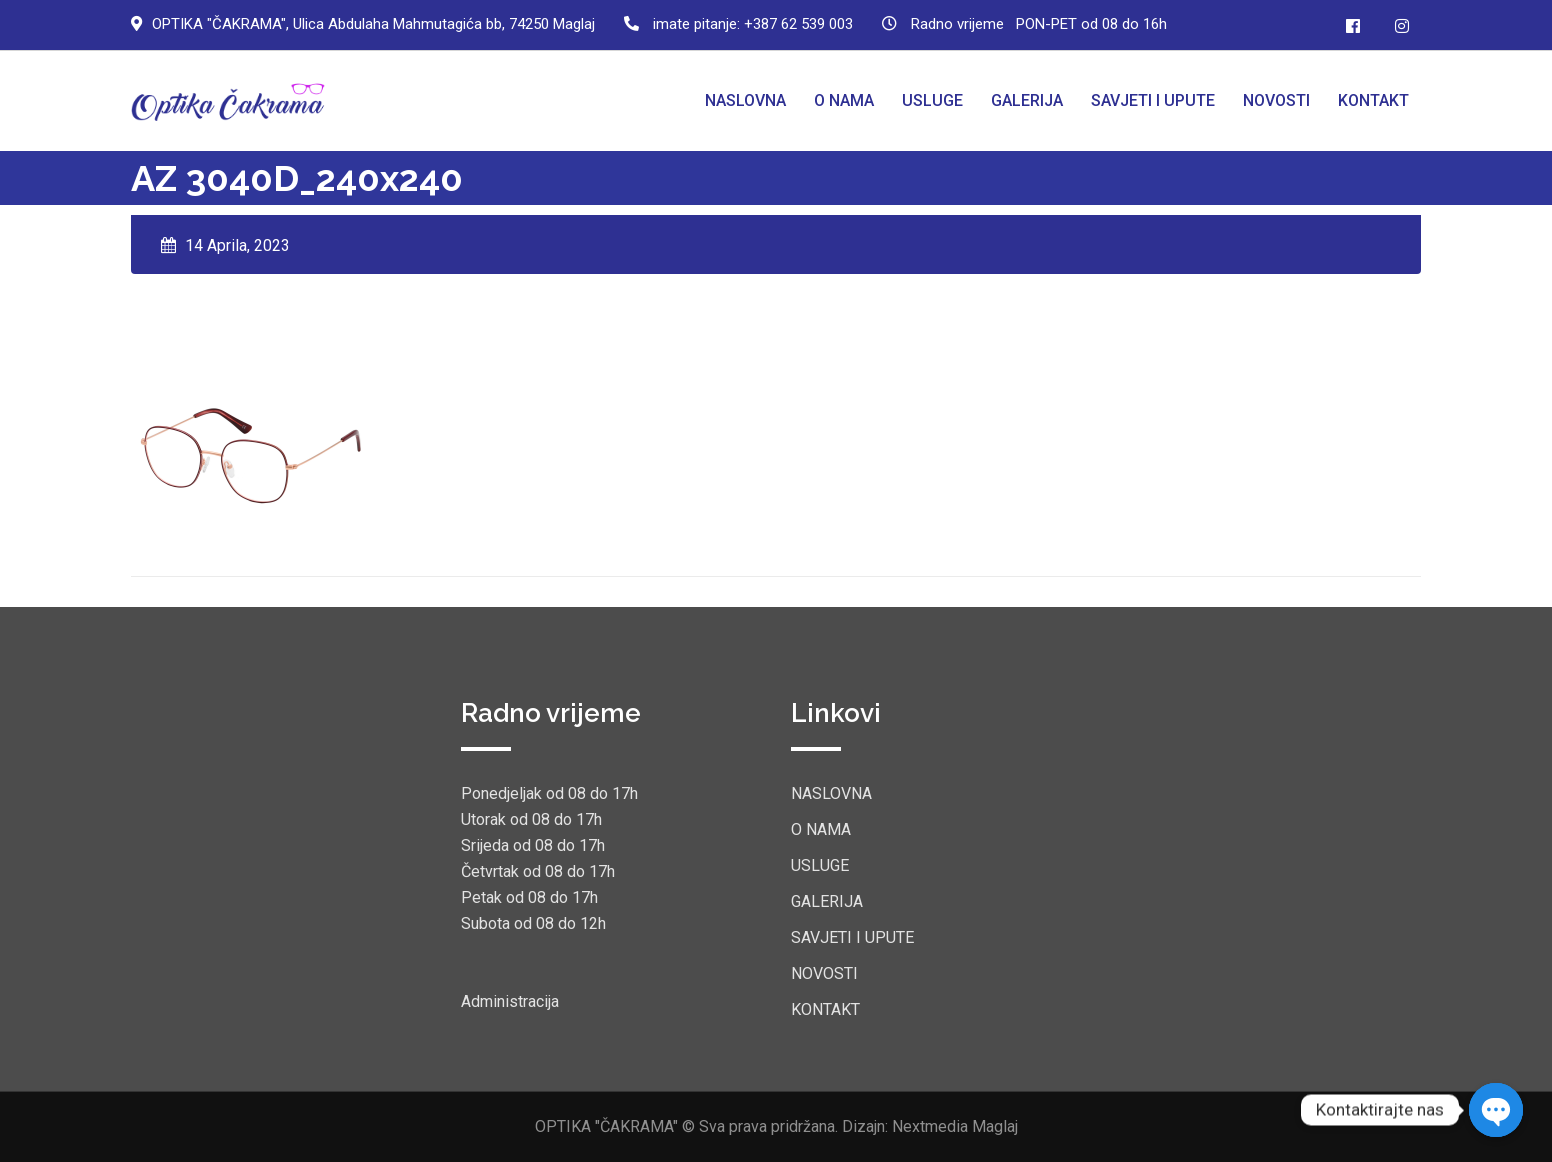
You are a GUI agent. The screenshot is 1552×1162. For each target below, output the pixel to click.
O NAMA (844, 100)
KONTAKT (1373, 100)
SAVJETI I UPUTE (1153, 100)
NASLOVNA (745, 100)
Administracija (510, 1001)
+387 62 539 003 (798, 24)
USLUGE (932, 100)
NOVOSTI (1276, 100)
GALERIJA (1027, 100)
